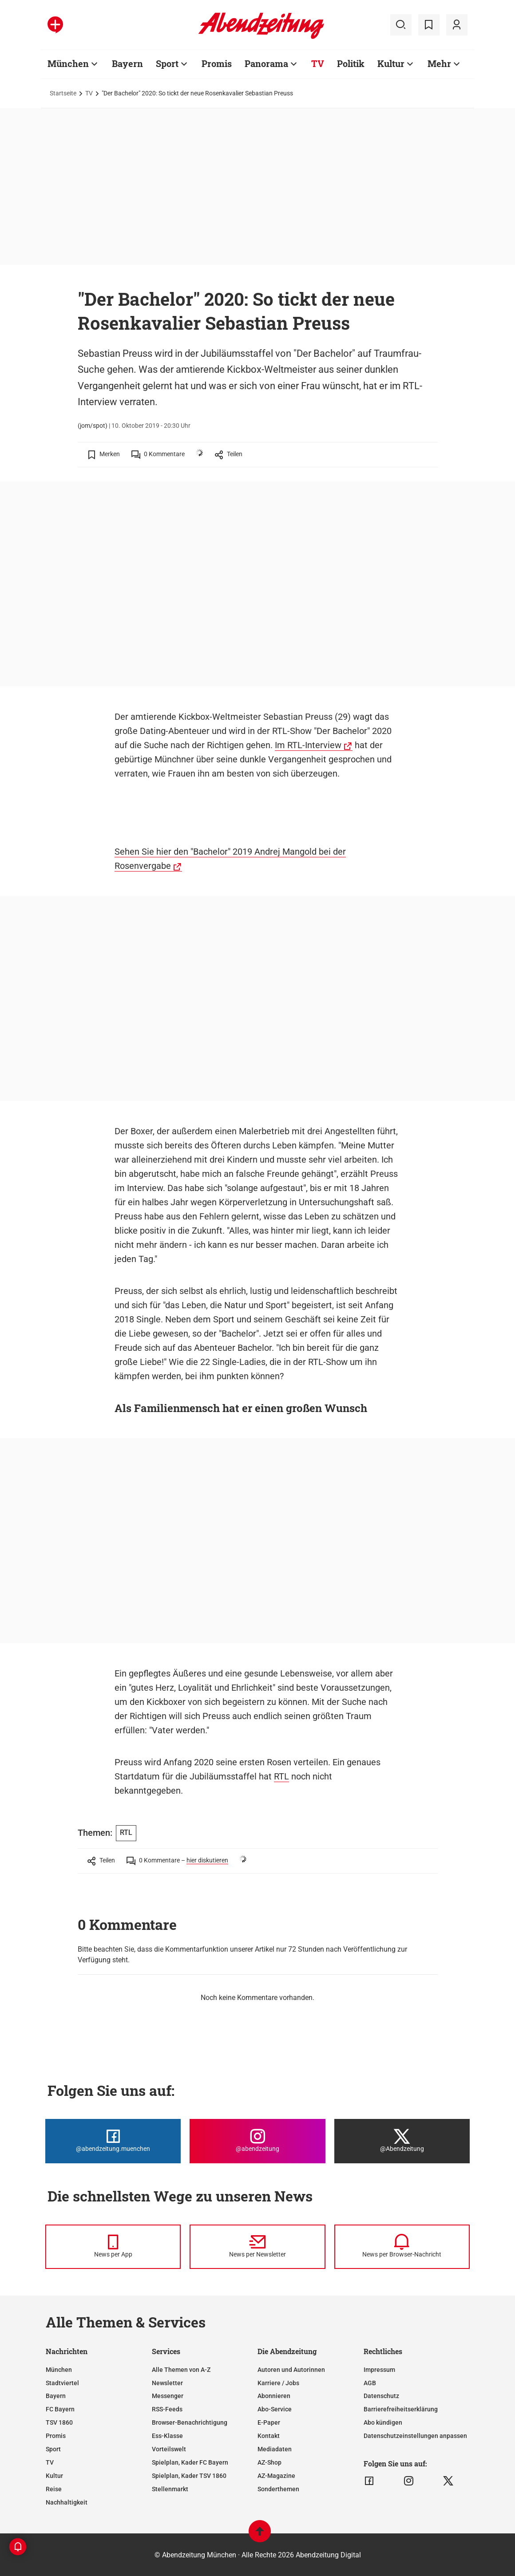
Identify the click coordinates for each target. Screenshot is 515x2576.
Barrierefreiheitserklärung (401, 2409)
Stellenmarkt (170, 2489)
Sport (167, 63)
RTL (281, 1776)
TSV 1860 (59, 2422)
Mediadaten (275, 2449)
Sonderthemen (278, 2489)
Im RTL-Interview (308, 745)
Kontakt (269, 2435)
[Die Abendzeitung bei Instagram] (257, 2141)
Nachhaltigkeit (66, 2502)
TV (317, 63)
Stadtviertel (62, 2383)
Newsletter (167, 2383)
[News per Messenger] (113, 2247)
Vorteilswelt (169, 2449)
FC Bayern (60, 2409)
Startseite (63, 93)
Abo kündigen (383, 2422)
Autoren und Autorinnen (291, 2369)
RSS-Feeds (167, 2409)
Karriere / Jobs (278, 2383)
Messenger (167, 2395)
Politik (350, 63)
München (68, 63)
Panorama (266, 63)
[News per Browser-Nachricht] (402, 2247)
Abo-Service (275, 2409)
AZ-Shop (269, 2462)
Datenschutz (381, 2395)
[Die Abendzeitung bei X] (402, 2141)
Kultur (390, 63)
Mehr (439, 63)
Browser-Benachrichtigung (189, 2422)
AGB (370, 2383)
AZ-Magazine (276, 2475)
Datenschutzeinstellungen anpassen (415, 2435)
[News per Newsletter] (257, 2247)
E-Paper (269, 2422)
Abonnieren (274, 2395)
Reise (54, 2489)
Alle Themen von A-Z (181, 2369)
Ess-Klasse (167, 2435)
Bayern (127, 63)
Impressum (379, 2369)
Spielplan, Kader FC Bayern (190, 2462)
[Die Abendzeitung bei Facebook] (113, 2141)
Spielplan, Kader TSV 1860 (189, 2475)
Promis (217, 63)
